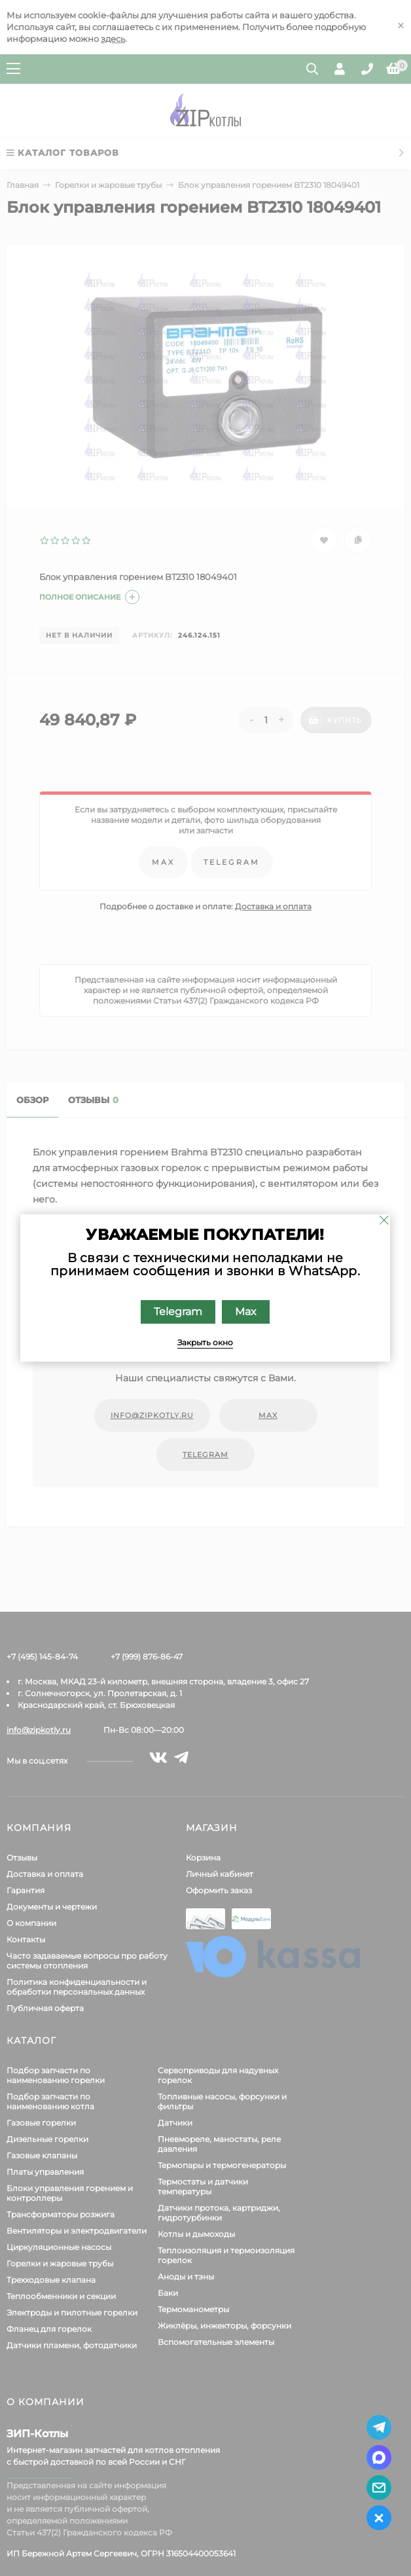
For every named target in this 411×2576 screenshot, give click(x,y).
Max (246, 1311)
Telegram (178, 1311)
